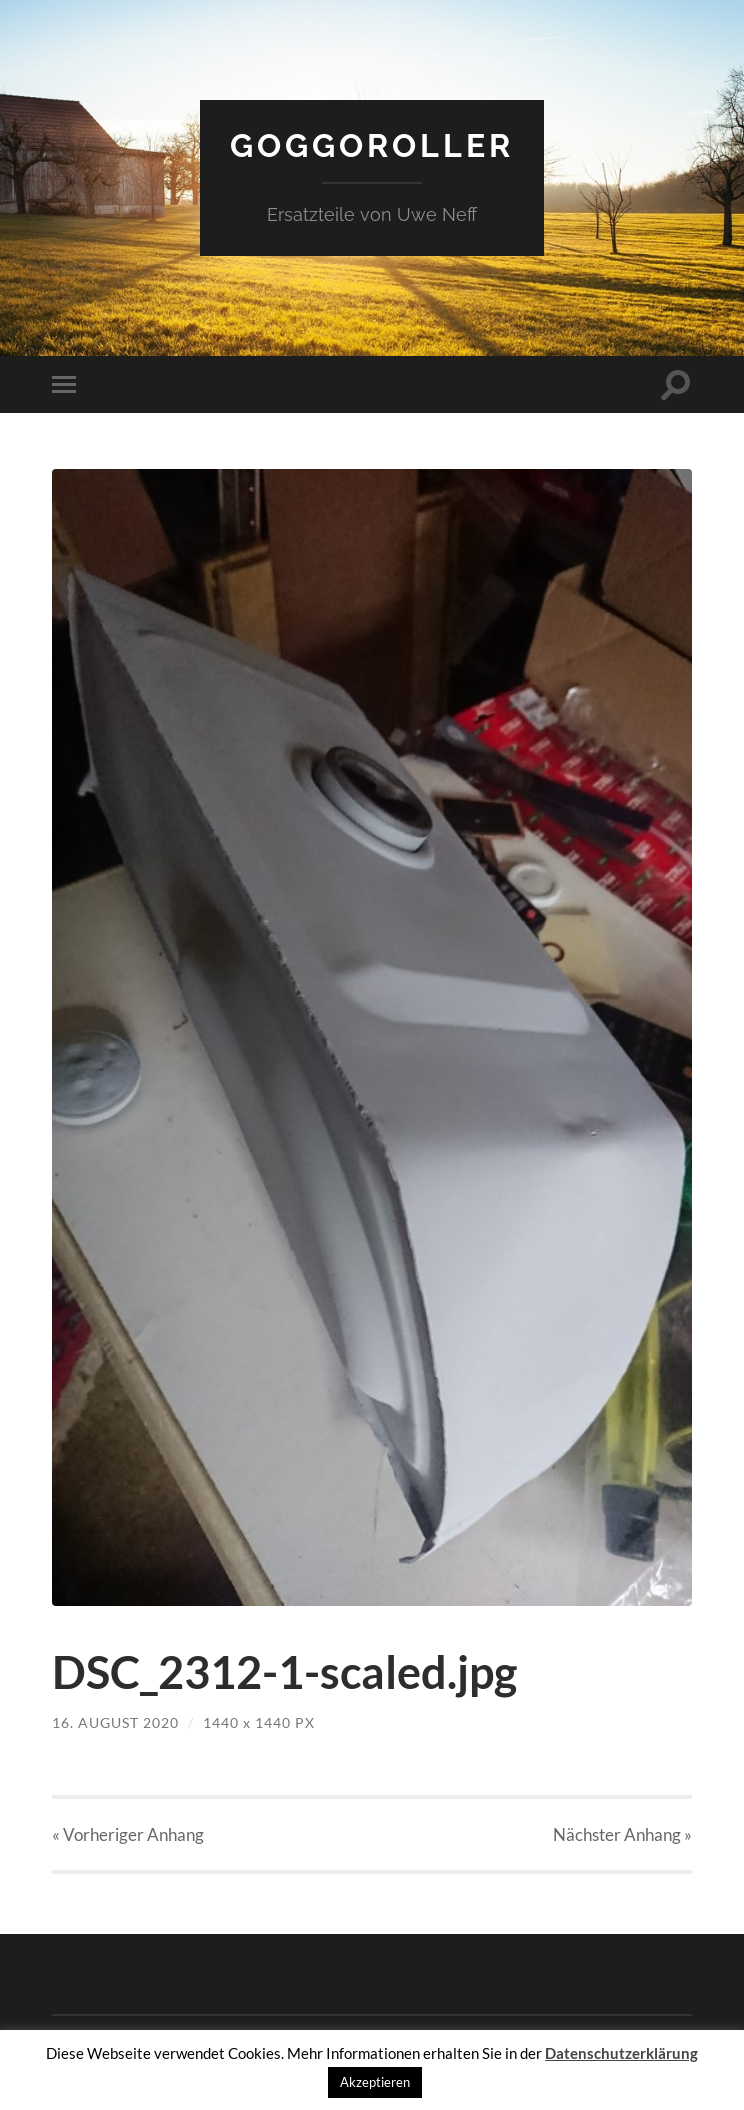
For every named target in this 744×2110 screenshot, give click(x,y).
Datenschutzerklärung (621, 2053)
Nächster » (622, 1834)
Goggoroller (372, 145)
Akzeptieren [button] (375, 2082)
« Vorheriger (128, 1834)
